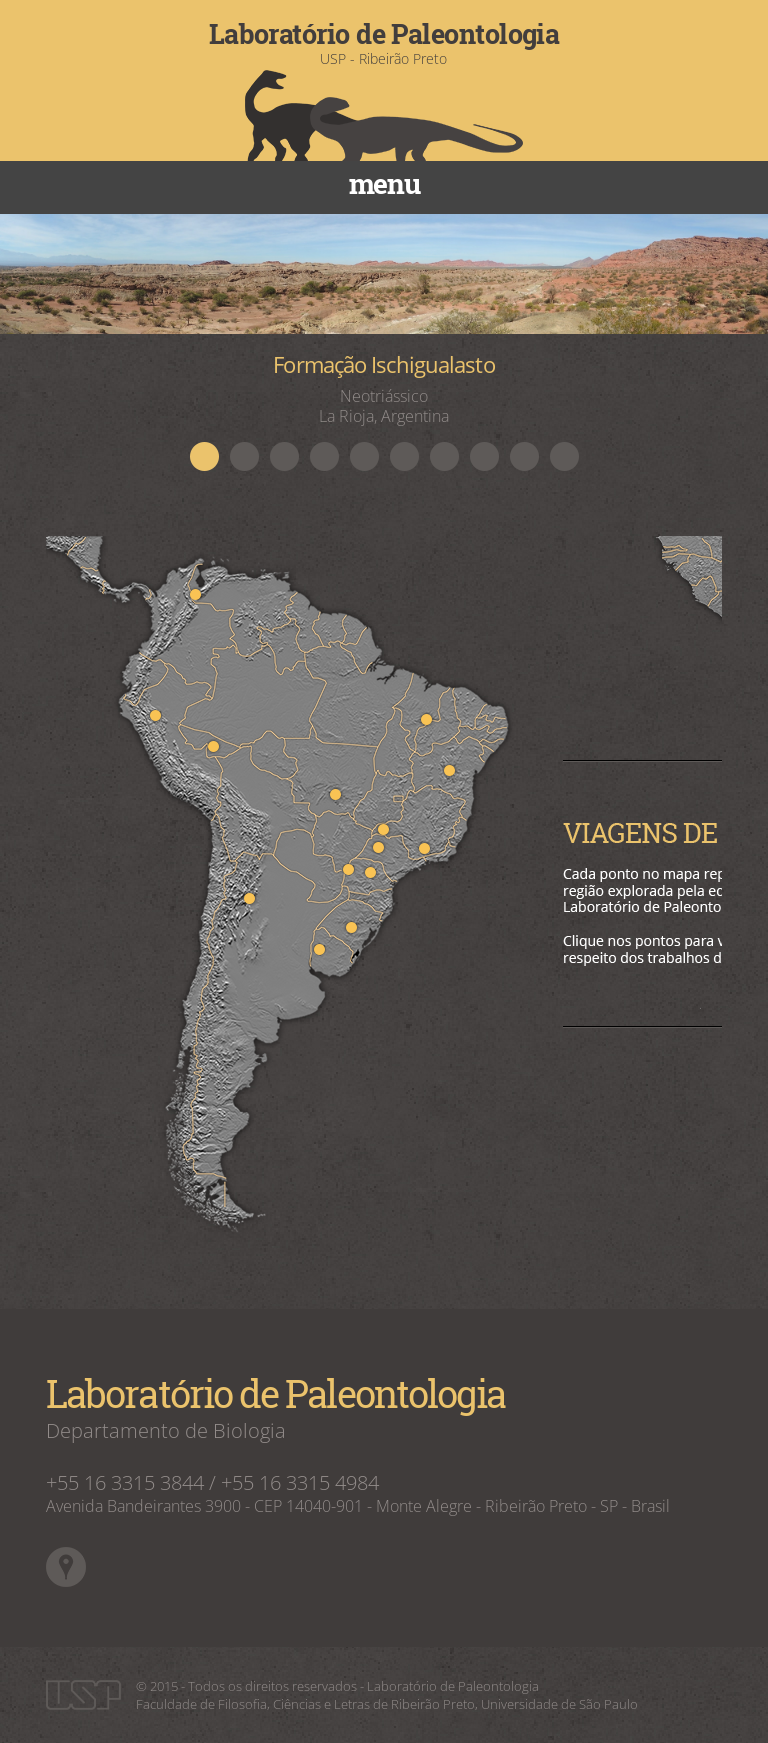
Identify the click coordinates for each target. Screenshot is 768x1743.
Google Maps (66, 1567)
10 (564, 456)
